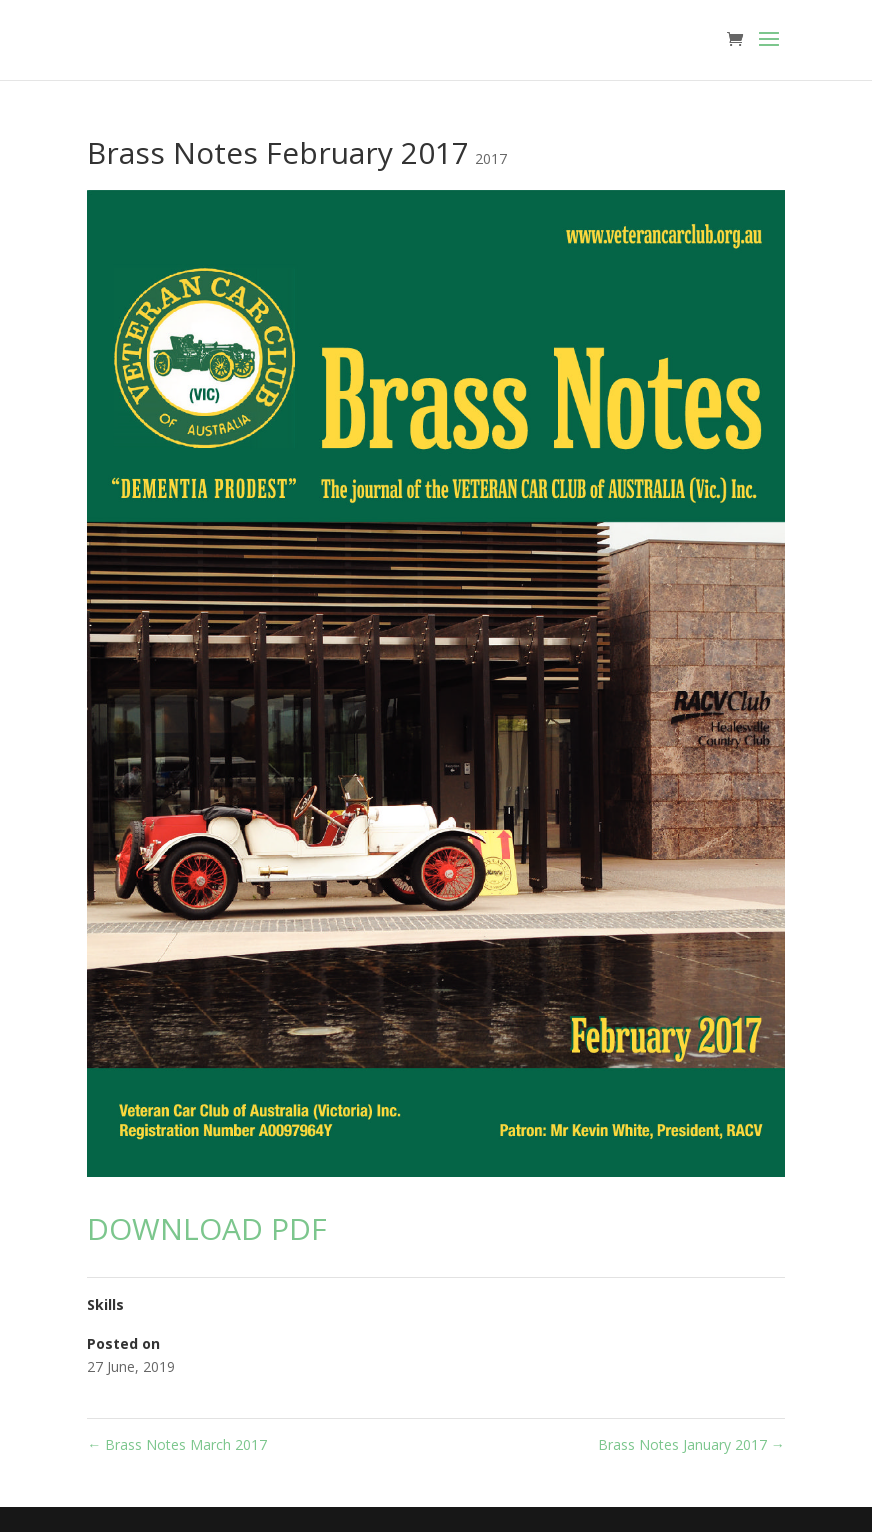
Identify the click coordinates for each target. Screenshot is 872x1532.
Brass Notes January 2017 (691, 1444)
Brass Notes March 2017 (177, 1444)
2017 (491, 158)
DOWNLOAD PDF (207, 1228)
